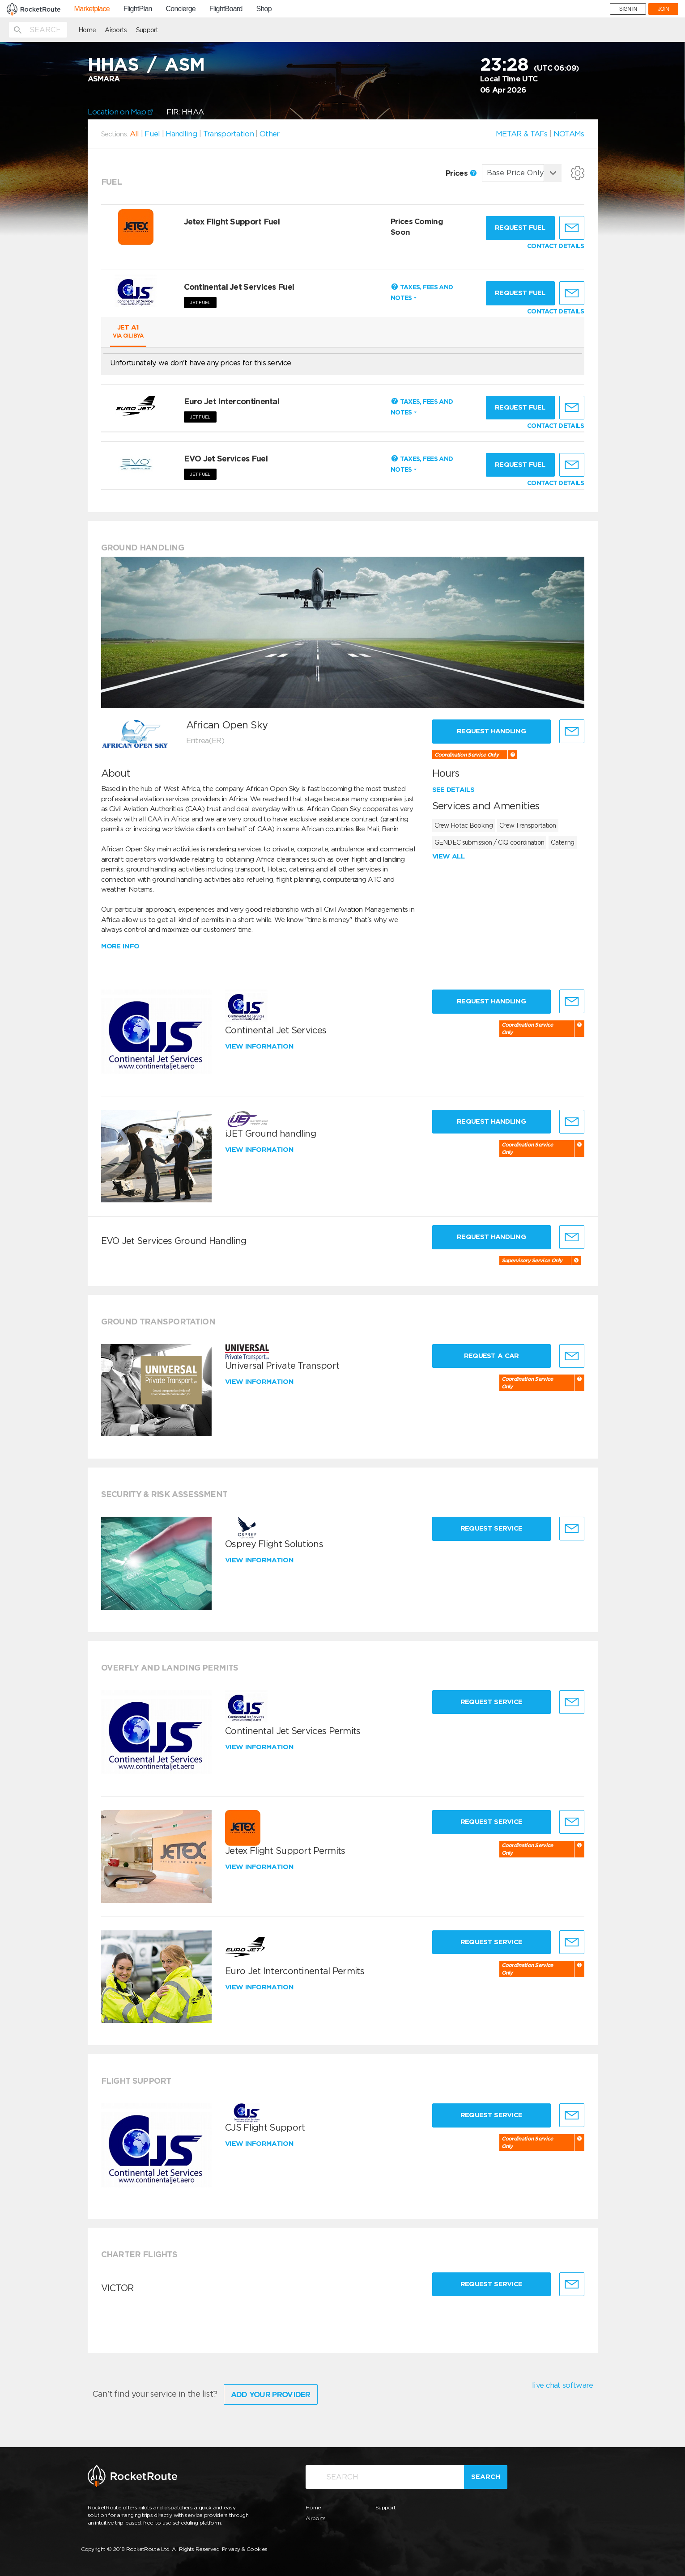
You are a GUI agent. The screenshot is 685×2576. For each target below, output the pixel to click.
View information (260, 1046)
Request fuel (520, 228)
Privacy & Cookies (244, 2549)
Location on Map (120, 111)
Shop (264, 9)
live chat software (562, 2385)
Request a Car (491, 1356)
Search (485, 2477)
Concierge (181, 9)
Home (87, 30)
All (134, 133)
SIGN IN (628, 9)
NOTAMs (568, 133)
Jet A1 (128, 331)
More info (120, 946)
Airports (116, 30)
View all (448, 856)
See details (453, 790)
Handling (181, 133)
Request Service (491, 1528)
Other (270, 133)
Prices (461, 173)
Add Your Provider (271, 2394)
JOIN (663, 9)
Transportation (228, 133)
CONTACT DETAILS (555, 246)
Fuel (152, 133)
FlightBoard (226, 9)
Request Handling (491, 731)
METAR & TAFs (522, 133)
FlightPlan (137, 9)
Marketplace (92, 9)
